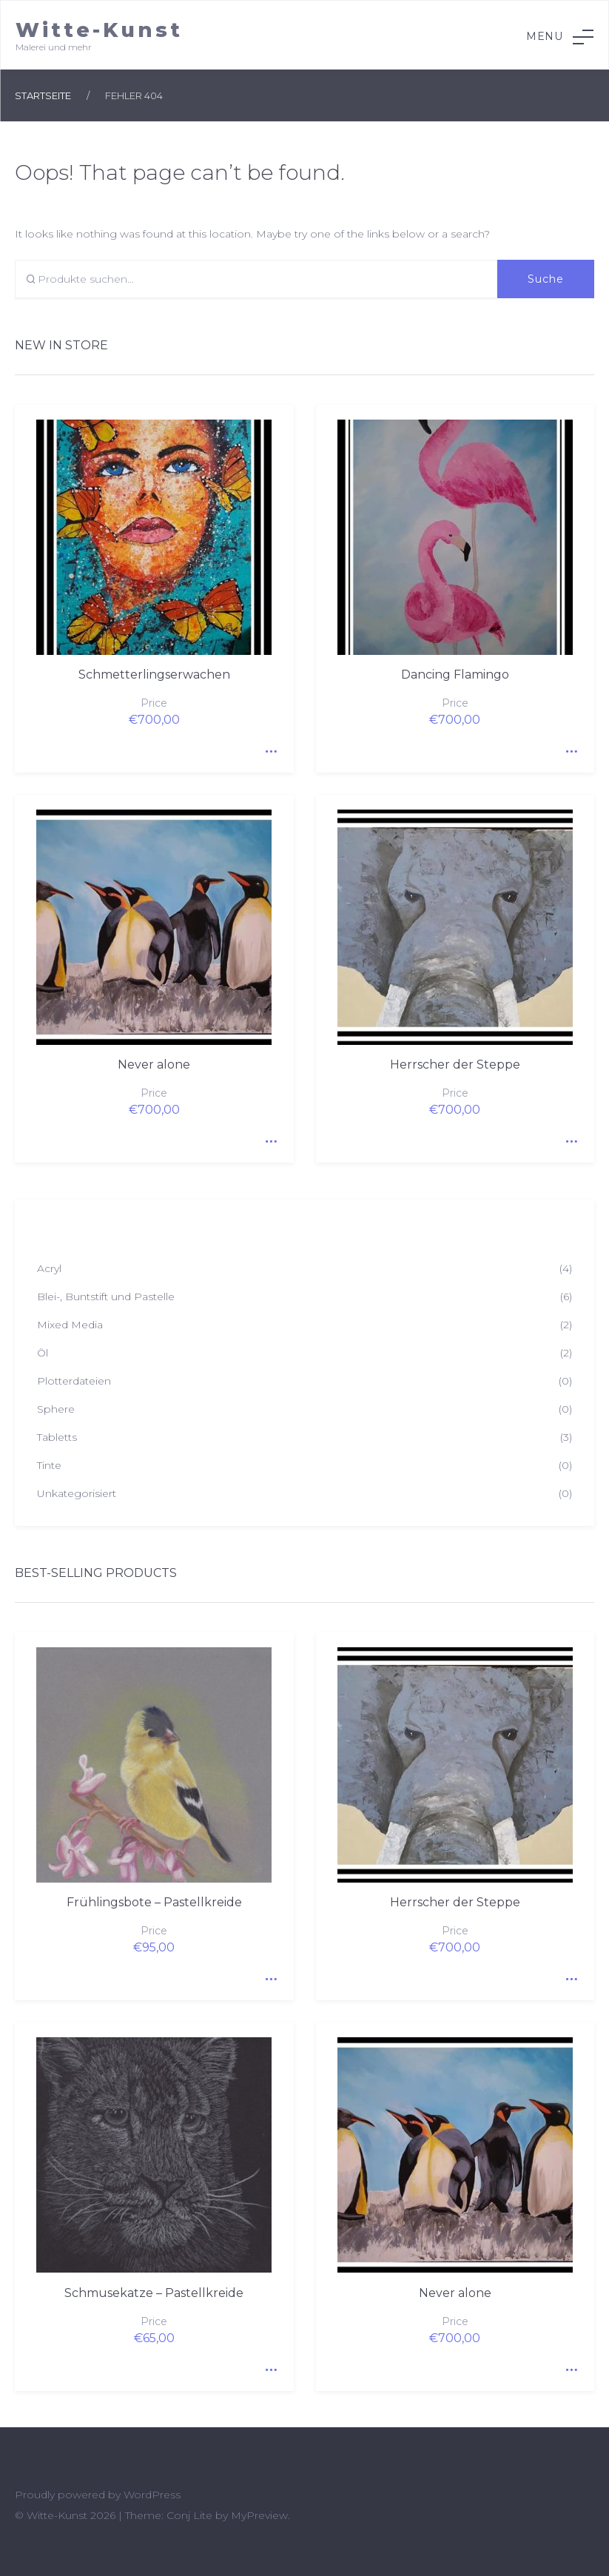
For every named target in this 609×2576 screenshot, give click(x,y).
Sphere (56, 1409)
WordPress (152, 2494)
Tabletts (57, 1437)
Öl (42, 1352)
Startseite (43, 95)
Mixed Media (70, 1324)
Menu (559, 37)
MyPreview (259, 2515)
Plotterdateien (74, 1381)
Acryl (49, 1268)
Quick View (268, 747)
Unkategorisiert (76, 1493)
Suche (546, 279)
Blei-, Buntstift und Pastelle (106, 1296)
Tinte (49, 1465)
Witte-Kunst (99, 30)
